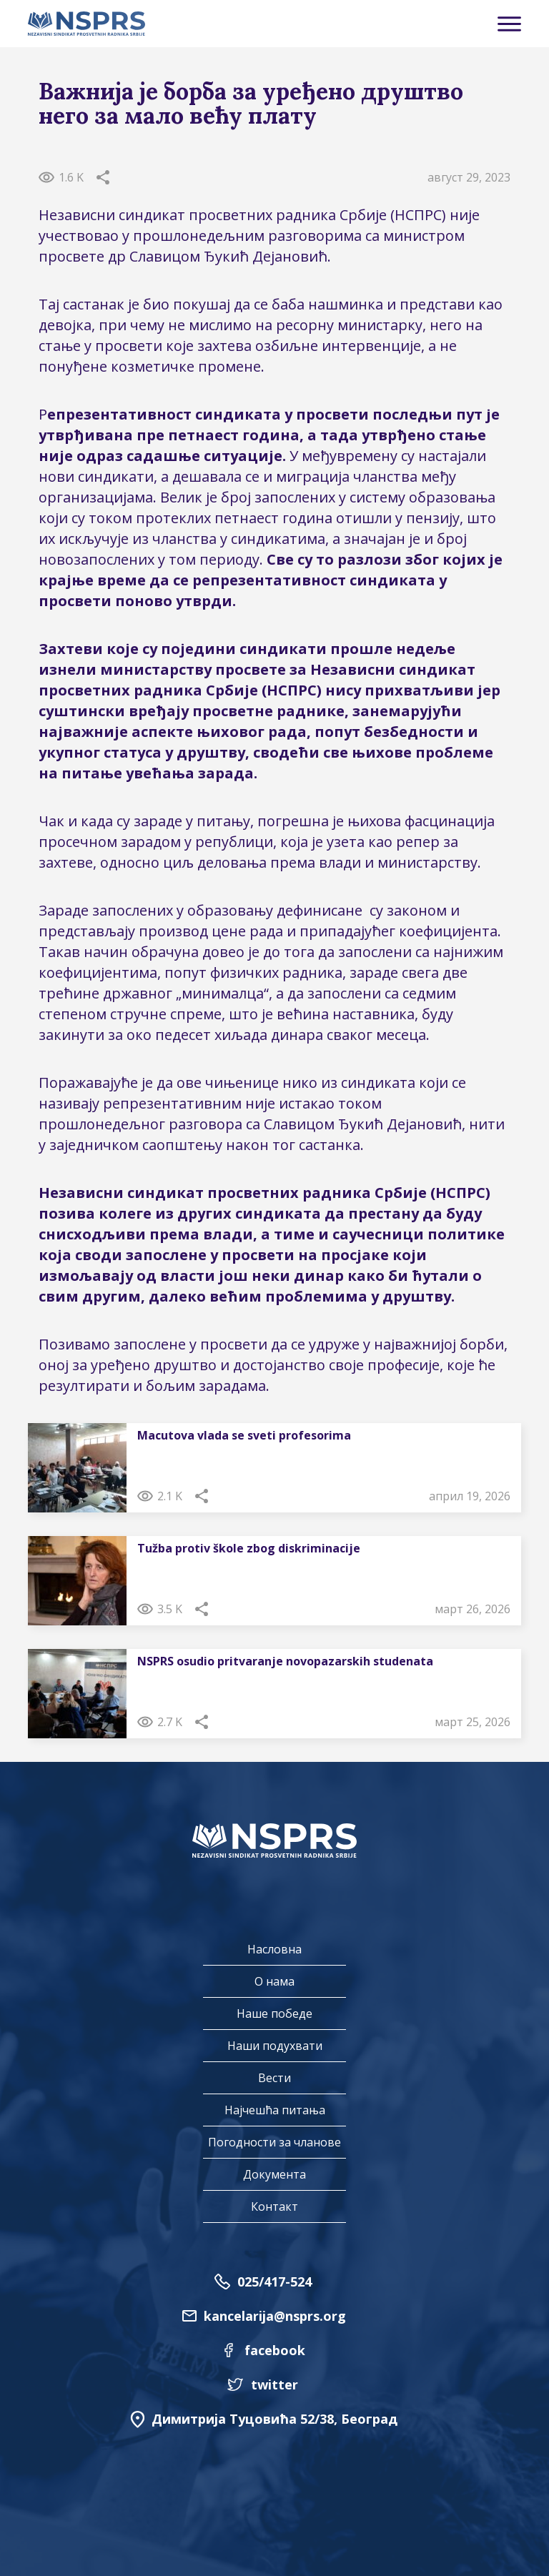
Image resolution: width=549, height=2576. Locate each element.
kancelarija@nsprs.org (275, 2315)
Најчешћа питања (274, 2110)
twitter (274, 2384)
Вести (274, 2078)
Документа (274, 2174)
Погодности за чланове (274, 2142)
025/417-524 (274, 2281)
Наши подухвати (274, 2046)
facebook (274, 2350)
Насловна (274, 1949)
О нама (274, 1981)
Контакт (274, 2206)
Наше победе (274, 2013)
